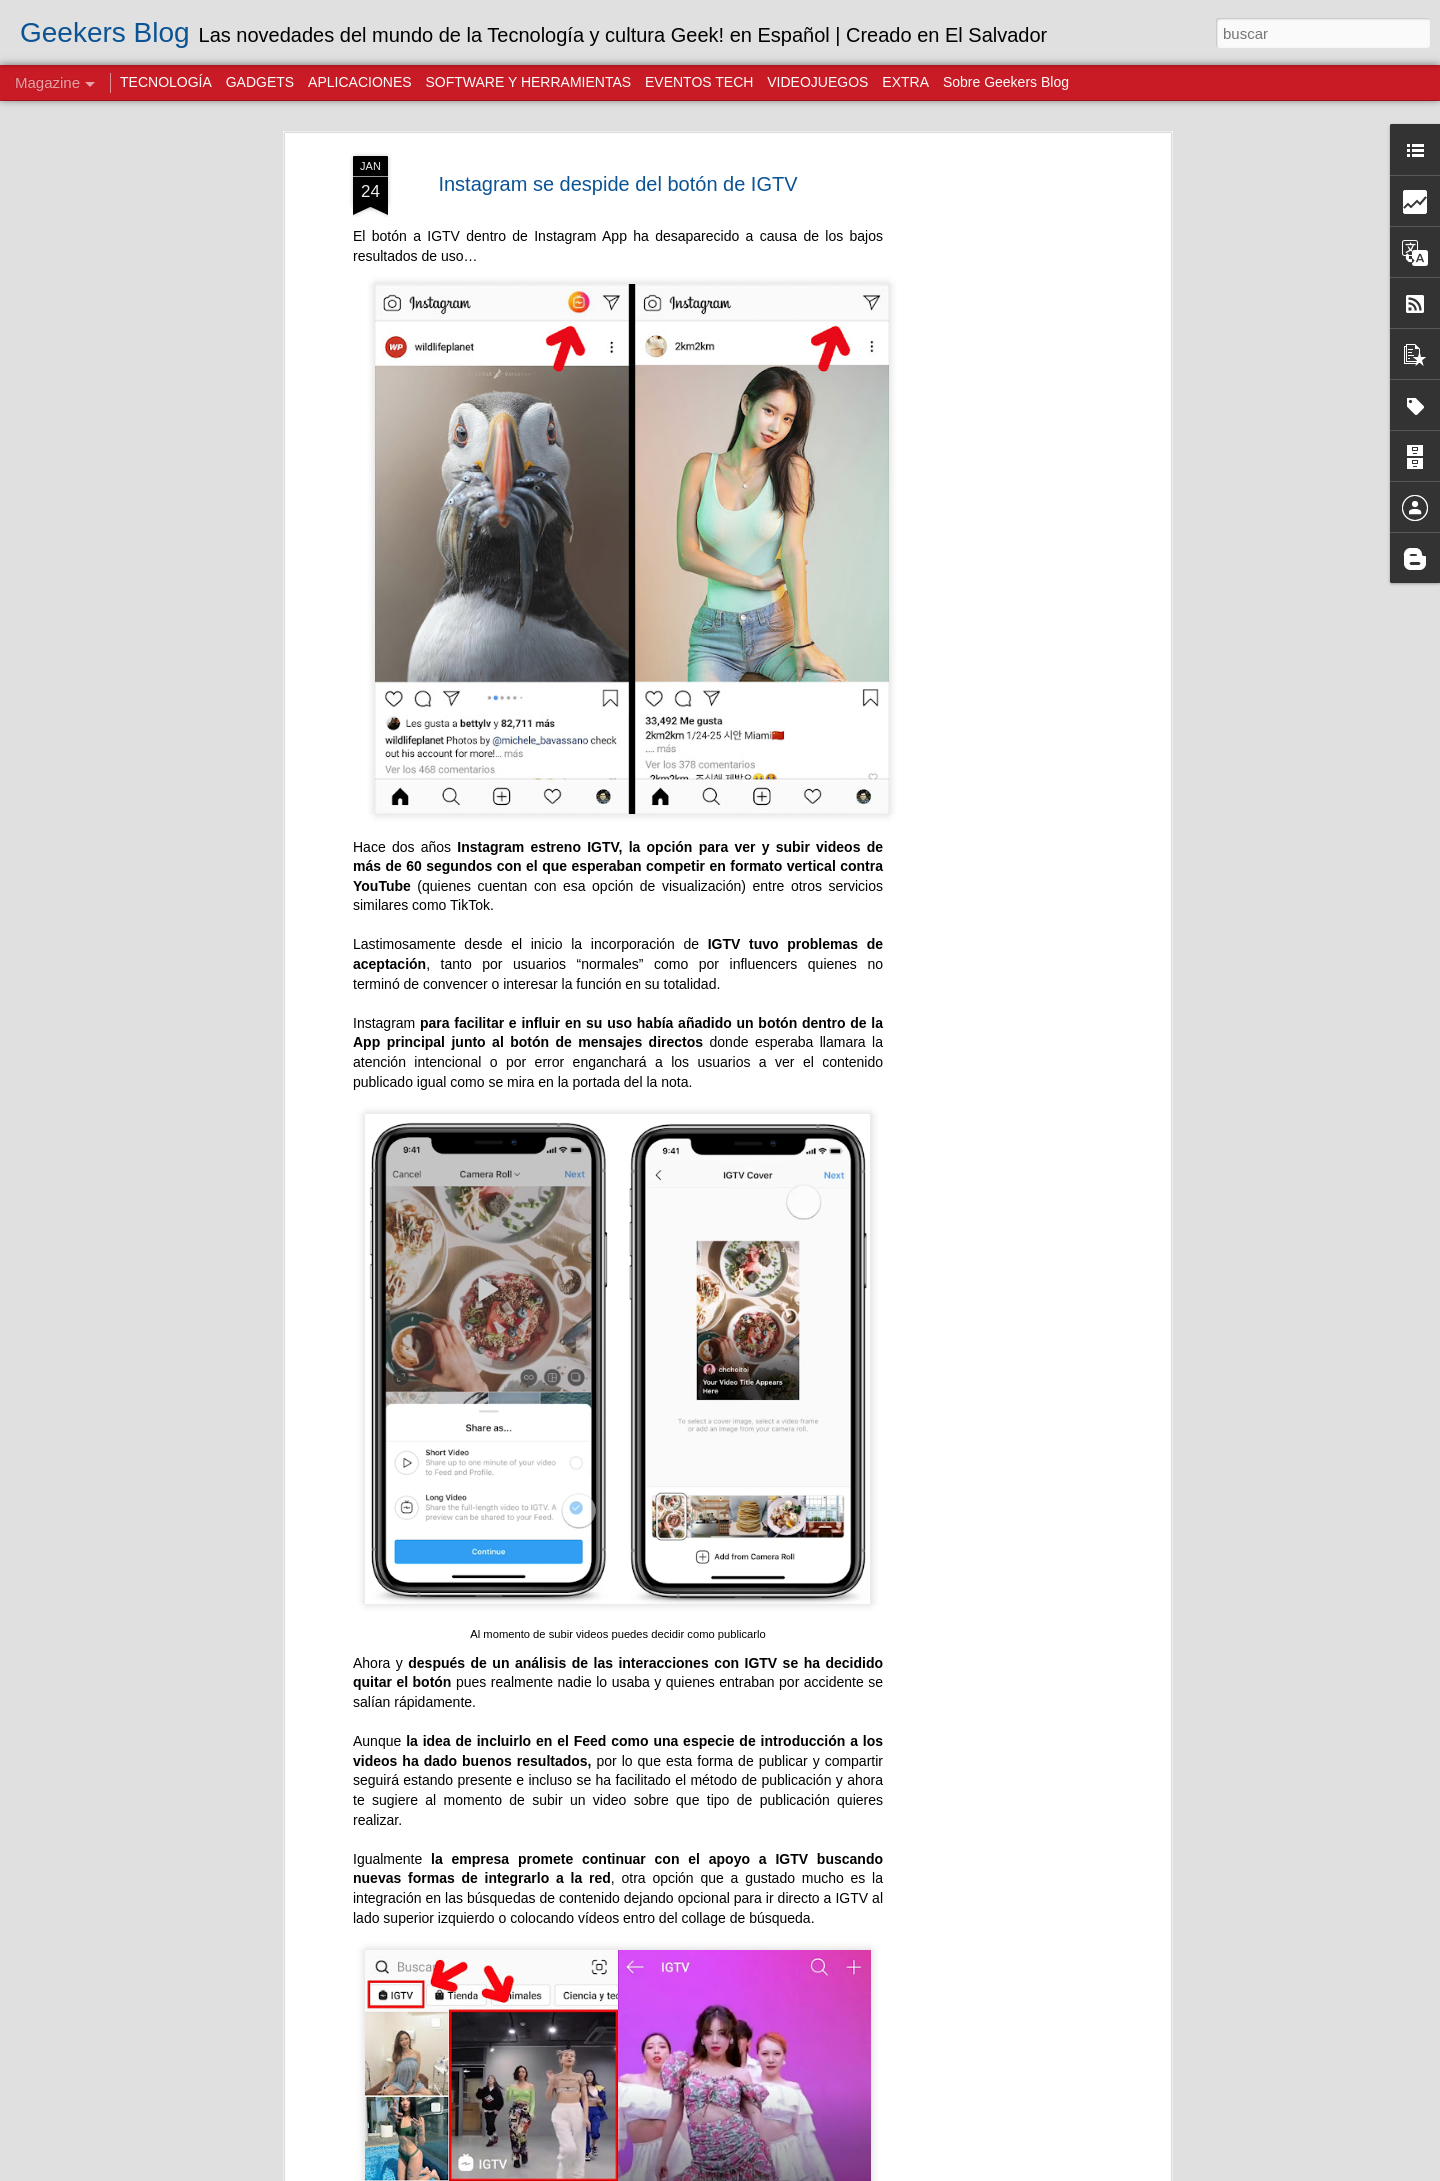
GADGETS (260, 82)
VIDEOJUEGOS (817, 82)
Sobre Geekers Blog (1006, 82)
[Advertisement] (993, 471)
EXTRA (905, 82)
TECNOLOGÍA (166, 82)
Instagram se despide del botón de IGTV (617, 184)
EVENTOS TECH (699, 82)
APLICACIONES (359, 82)
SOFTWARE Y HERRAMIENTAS (528, 82)
